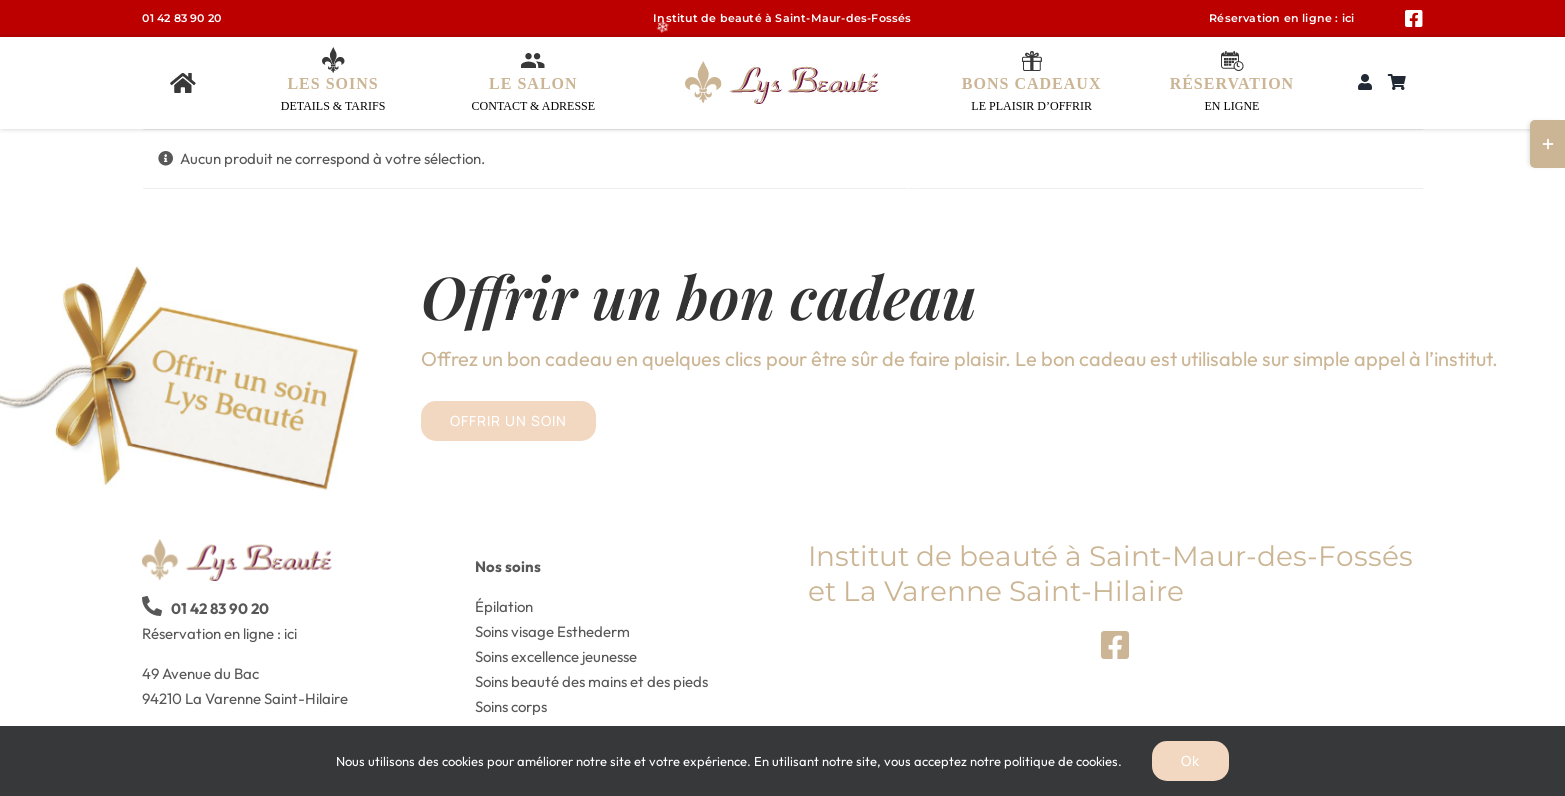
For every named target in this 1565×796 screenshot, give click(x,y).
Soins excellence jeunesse (556, 656)
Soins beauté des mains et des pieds (591, 681)
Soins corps (511, 706)
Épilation (504, 606)
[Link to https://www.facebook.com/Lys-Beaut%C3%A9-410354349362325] (1414, 19)
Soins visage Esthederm (552, 631)
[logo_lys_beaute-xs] (782, 68)
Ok (1190, 760)
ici (1348, 18)
